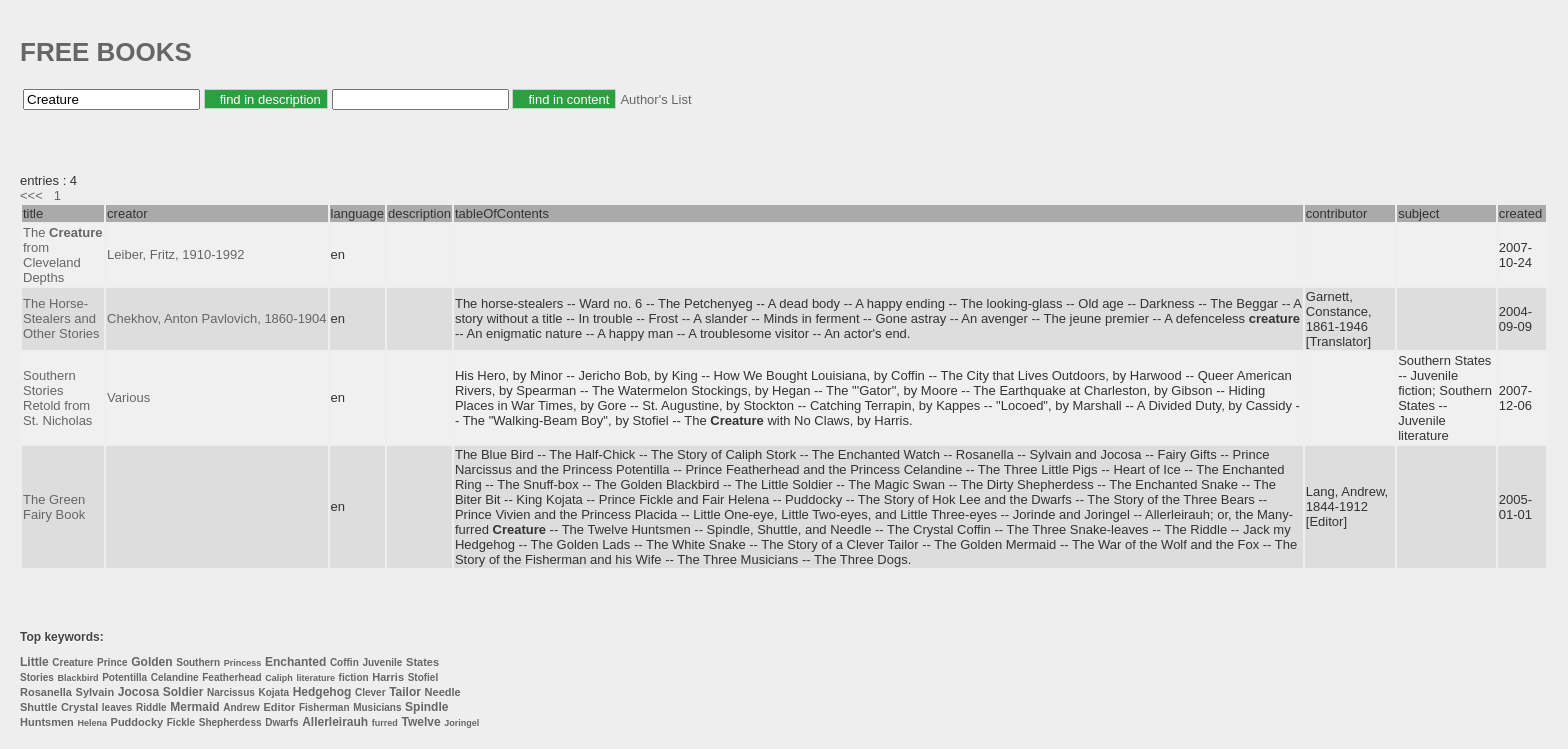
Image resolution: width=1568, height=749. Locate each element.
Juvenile (382, 662)
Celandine (175, 677)
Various (128, 397)
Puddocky (137, 722)
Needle (443, 692)
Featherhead (231, 677)
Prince (112, 662)
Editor (280, 707)
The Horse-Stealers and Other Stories (61, 318)
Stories (37, 677)
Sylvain (95, 692)
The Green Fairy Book (54, 507)
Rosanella (46, 692)
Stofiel (423, 677)
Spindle (426, 707)
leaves (117, 707)
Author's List (655, 99)
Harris (388, 677)
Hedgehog (322, 692)
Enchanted (295, 662)
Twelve (420, 722)
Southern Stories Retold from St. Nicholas (57, 398)
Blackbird (78, 678)
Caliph (279, 678)
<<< (31, 195)
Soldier (183, 692)
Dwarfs (281, 722)
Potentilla (124, 677)
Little (34, 662)
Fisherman (324, 707)
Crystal (79, 707)
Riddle (151, 707)
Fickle (181, 722)
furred (385, 723)
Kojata (273, 692)
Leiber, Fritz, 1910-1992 (175, 254)
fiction (354, 677)
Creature (72, 662)
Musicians (377, 707)
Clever (370, 692)
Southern (198, 662)
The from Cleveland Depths (62, 255)
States (422, 662)
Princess (243, 663)
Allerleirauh (335, 722)
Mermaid (194, 707)
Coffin (344, 662)
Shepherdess (230, 722)
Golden (151, 662)
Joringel (461, 723)
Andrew (241, 707)
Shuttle (38, 707)
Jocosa (138, 692)
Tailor (405, 692)
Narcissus (231, 692)
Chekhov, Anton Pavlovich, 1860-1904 (216, 318)
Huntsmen (47, 722)
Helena (92, 723)
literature (315, 678)
